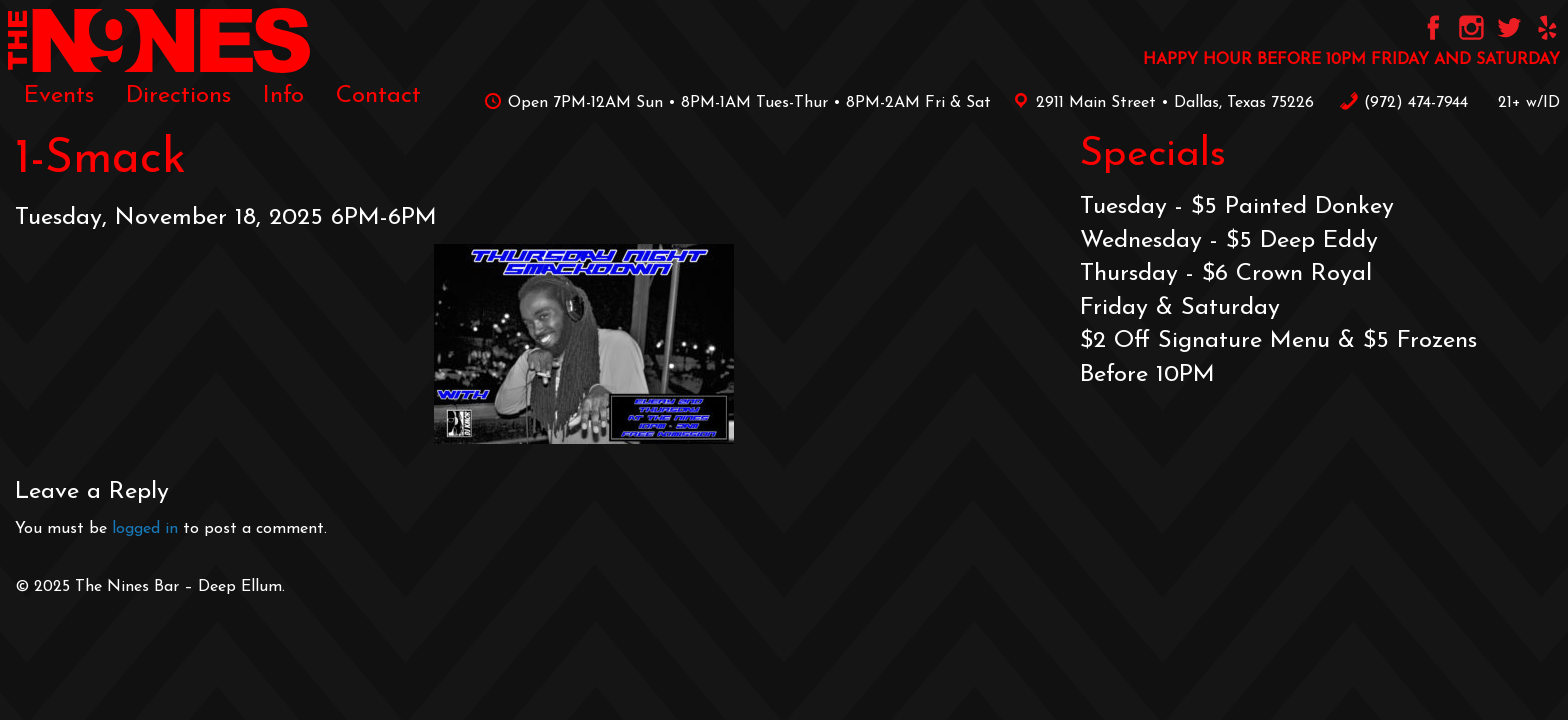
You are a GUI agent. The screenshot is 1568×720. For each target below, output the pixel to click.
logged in (145, 529)
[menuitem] (59, 96)
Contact (378, 96)
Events (59, 96)
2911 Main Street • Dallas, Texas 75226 (1160, 103)
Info (283, 96)
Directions (178, 96)
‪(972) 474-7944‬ (1403, 103)
